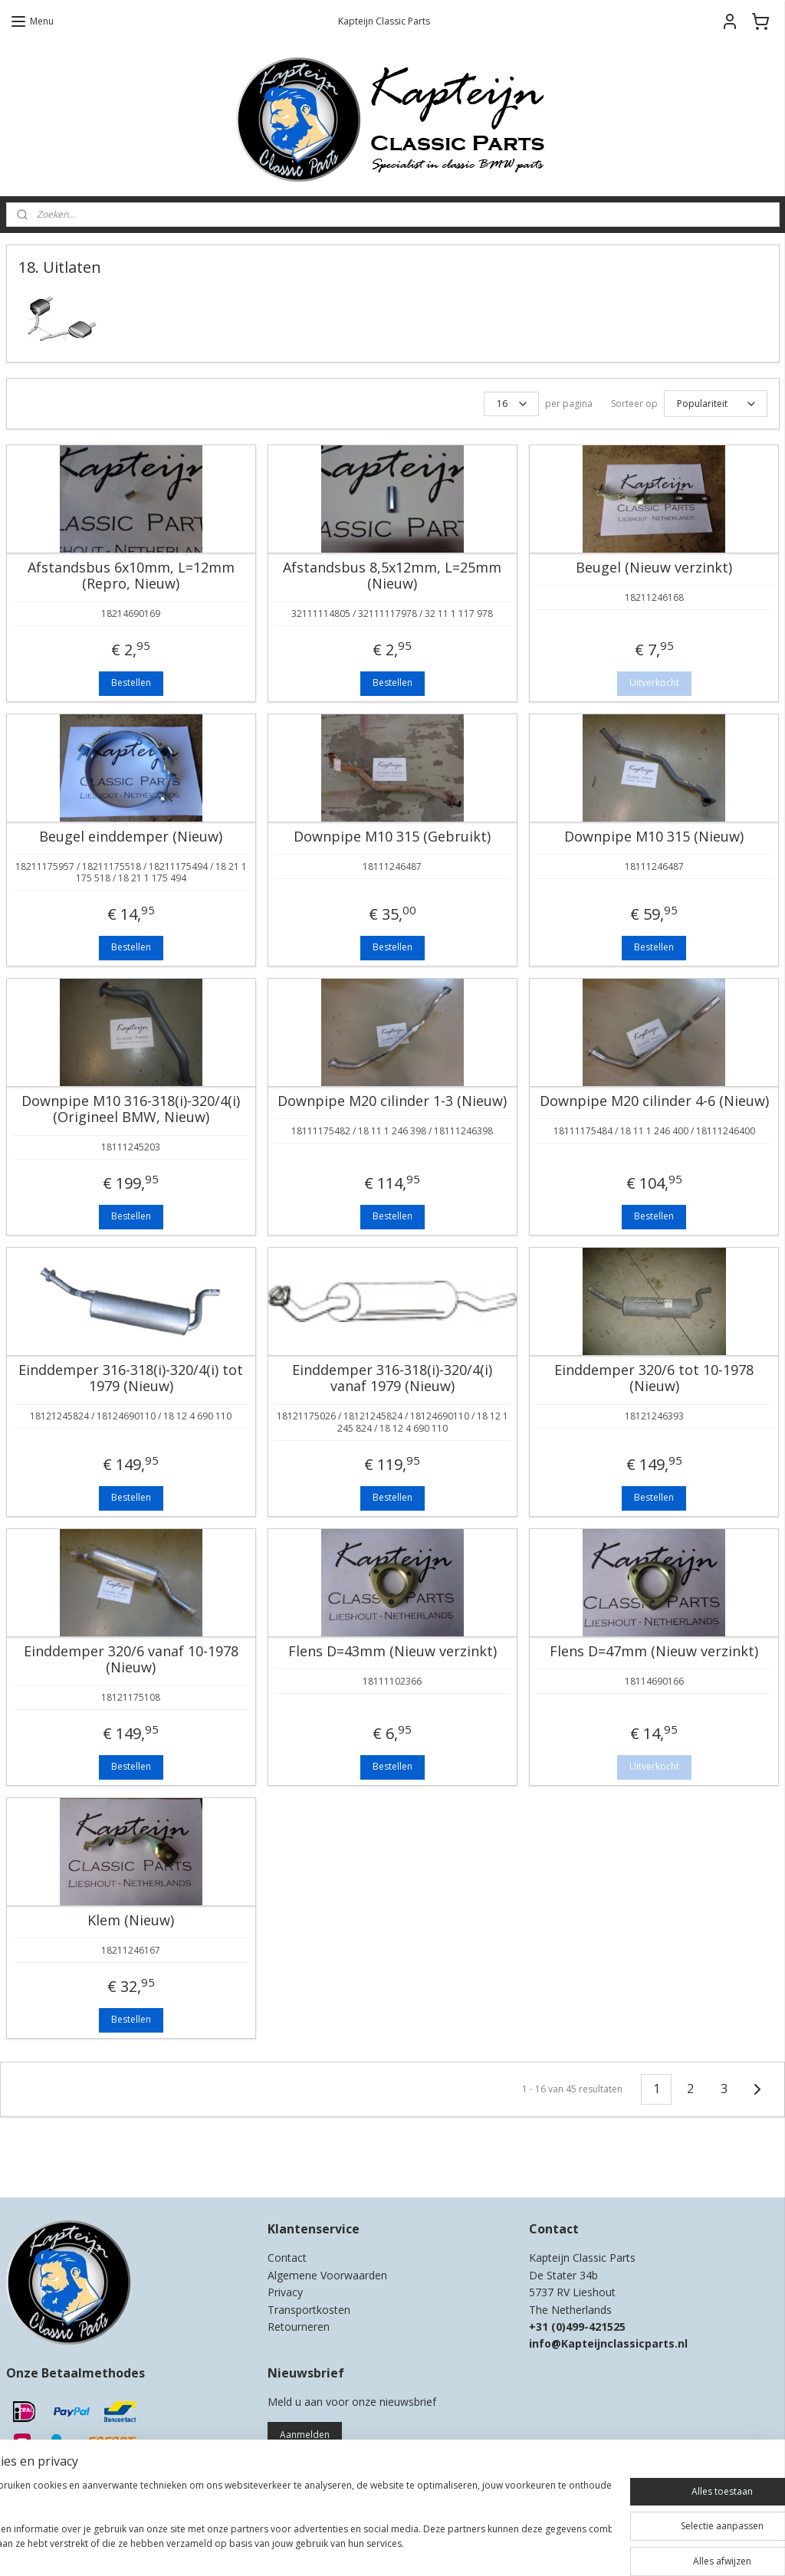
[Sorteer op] (716, 403)
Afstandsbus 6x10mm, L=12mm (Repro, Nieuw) (131, 576)
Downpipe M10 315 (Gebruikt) (392, 837)
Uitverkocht (654, 682)
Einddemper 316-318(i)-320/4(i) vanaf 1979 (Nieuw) (392, 1378)
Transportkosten (309, 2309)
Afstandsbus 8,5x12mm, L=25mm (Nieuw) (392, 576)
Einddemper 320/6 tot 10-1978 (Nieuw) (654, 1378)
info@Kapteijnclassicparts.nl (608, 2343)
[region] (291, 2522)
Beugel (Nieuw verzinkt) (654, 568)
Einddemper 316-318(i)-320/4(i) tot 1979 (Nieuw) (130, 1378)
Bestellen (131, 682)
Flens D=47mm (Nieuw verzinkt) (654, 1651)
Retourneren (299, 2326)
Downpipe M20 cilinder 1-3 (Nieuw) (392, 1101)
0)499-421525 (591, 2326)
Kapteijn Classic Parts (66, 2163)
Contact (287, 2257)
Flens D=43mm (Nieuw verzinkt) (392, 1651)
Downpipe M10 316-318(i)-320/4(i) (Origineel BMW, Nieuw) (130, 1109)
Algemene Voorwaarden (327, 2275)
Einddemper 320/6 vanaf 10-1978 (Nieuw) (131, 1659)
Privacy (285, 2292)
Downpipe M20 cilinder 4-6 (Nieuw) (654, 1101)
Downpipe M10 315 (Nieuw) (654, 837)
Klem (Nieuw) (130, 1920)
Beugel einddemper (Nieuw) (130, 837)
